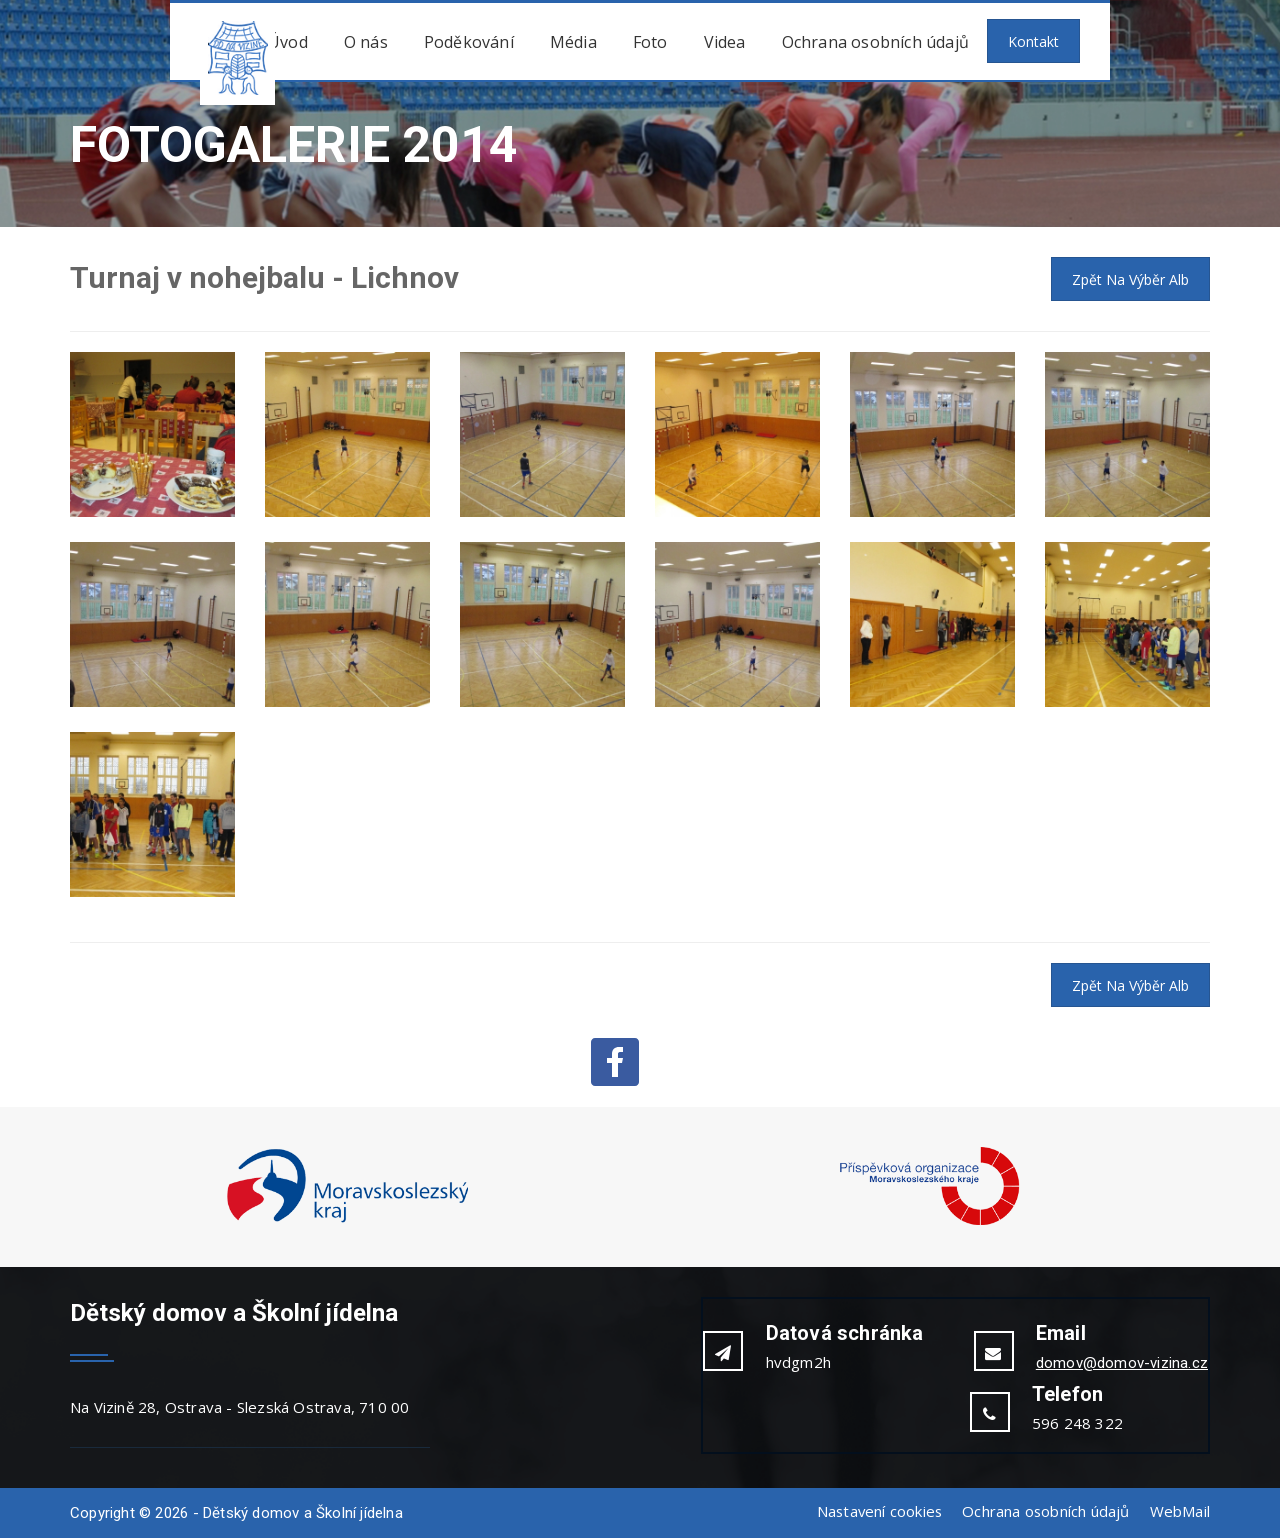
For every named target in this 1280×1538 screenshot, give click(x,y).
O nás (366, 42)
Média (573, 42)
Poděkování (469, 42)
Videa (725, 42)
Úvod (288, 42)
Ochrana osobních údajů (875, 42)
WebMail (1180, 1511)
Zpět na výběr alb (1130, 279)
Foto (650, 42)
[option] (347, 1187)
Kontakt (1033, 41)
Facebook (615, 1062)
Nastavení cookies (877, 1511)
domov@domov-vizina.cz (1122, 1363)
